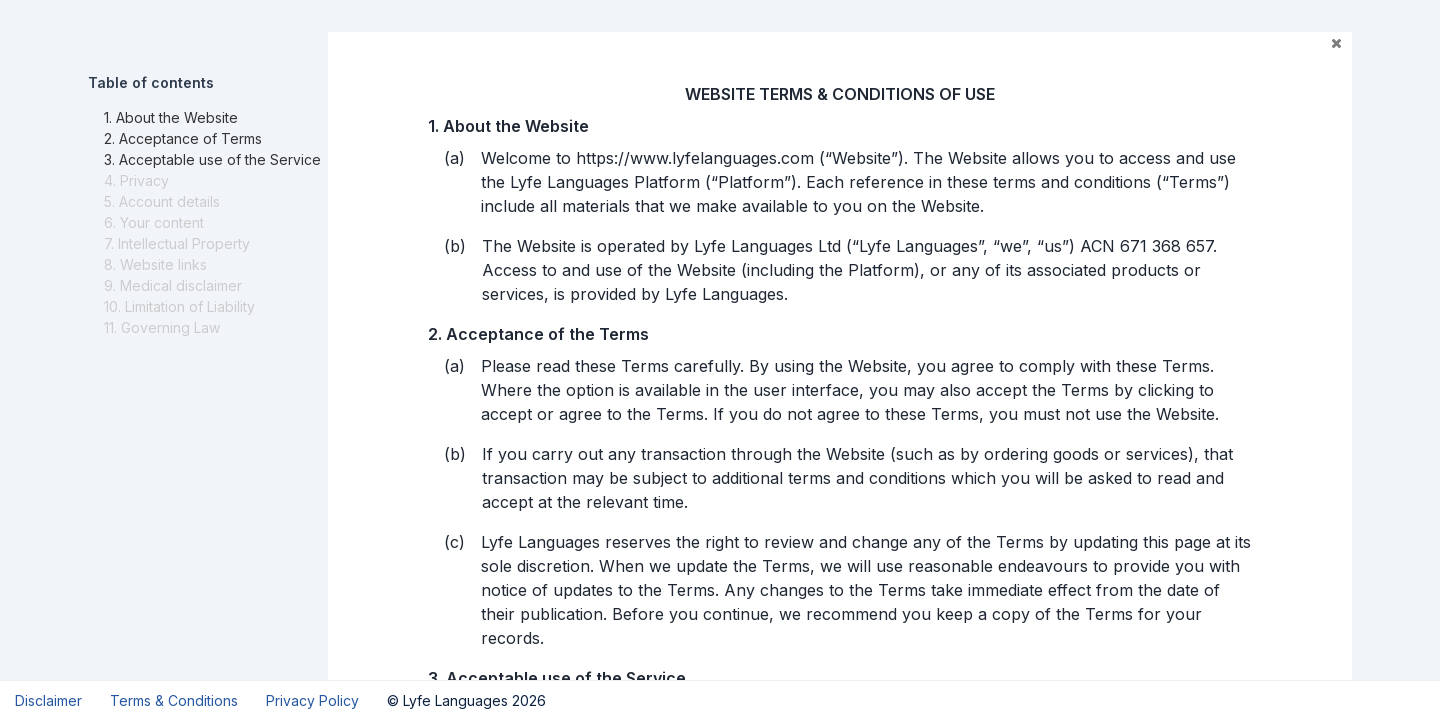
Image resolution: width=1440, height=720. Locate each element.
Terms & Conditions (174, 700)
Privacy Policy (312, 700)
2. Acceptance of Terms (183, 138)
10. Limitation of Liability (179, 306)
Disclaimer (48, 700)
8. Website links (155, 264)
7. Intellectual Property (177, 243)
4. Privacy (136, 180)
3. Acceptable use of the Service (212, 159)
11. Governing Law (162, 327)
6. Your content (154, 222)
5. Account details (162, 201)
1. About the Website (171, 117)
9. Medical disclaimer (173, 285)
